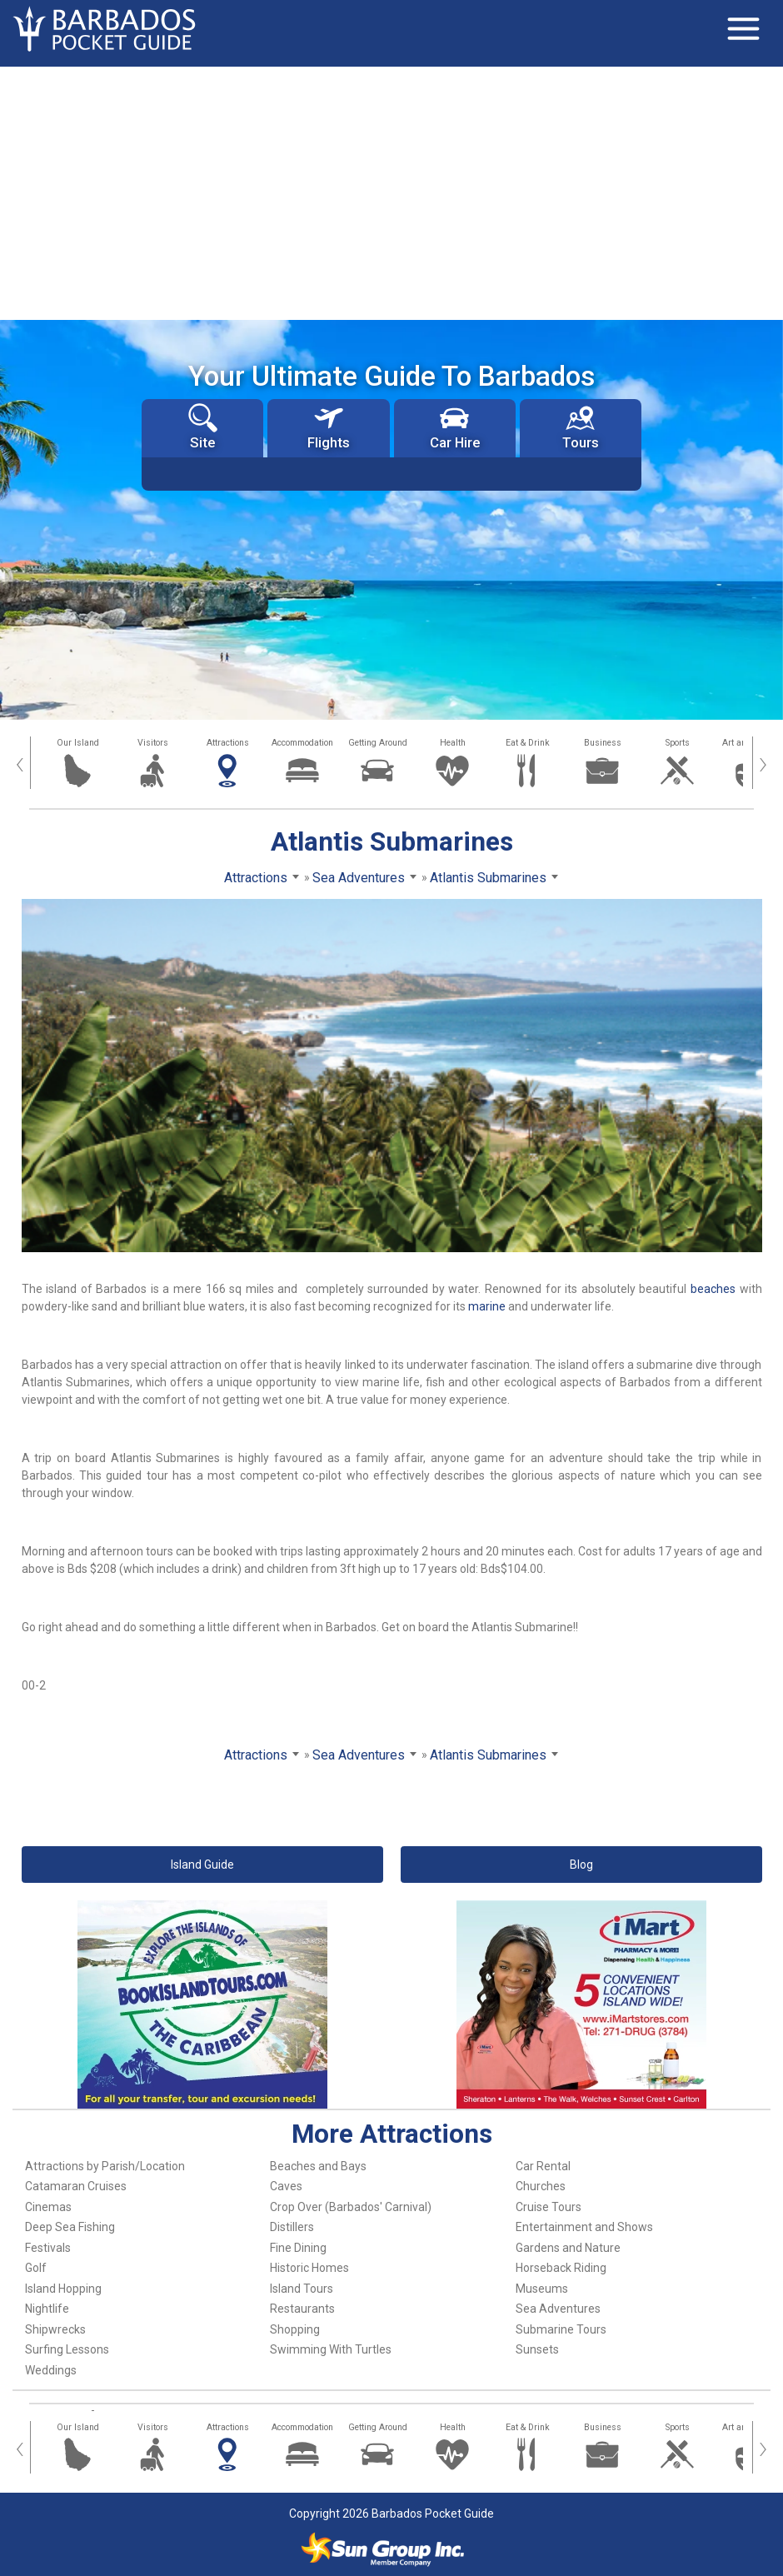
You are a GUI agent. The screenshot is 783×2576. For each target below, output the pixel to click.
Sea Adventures (558, 2308)
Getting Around (377, 742)
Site (202, 427)
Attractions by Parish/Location (105, 2166)
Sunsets (537, 2349)
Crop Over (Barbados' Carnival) (350, 2207)
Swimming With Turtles (331, 2349)
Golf (36, 2267)
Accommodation (302, 742)
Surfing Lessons (67, 2349)
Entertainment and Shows (584, 2227)
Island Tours (301, 2288)
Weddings (51, 2370)
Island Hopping (63, 2288)
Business (602, 742)
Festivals (48, 2247)
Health (453, 742)
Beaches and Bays (318, 2166)
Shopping (295, 2329)
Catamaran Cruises (76, 2186)
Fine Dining (298, 2247)
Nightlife (47, 2308)
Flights (328, 427)
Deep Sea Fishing (70, 2227)
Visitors (152, 742)
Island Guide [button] (202, 1864)
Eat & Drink (528, 742)
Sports (678, 742)
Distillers (292, 2227)
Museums (542, 2288)
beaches (713, 1288)
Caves (286, 2186)
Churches (541, 2186)
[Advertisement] (391, 191)
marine (487, 1306)
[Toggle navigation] (743, 29)
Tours (580, 427)
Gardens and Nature (568, 2247)
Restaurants (302, 2308)
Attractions (228, 742)
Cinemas (48, 2207)
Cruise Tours (548, 2207)
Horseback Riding (561, 2267)
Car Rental (543, 2166)
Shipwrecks (55, 2329)
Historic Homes (309, 2267)
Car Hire (455, 427)
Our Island (78, 742)
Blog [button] (581, 1864)
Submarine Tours (561, 2329)
